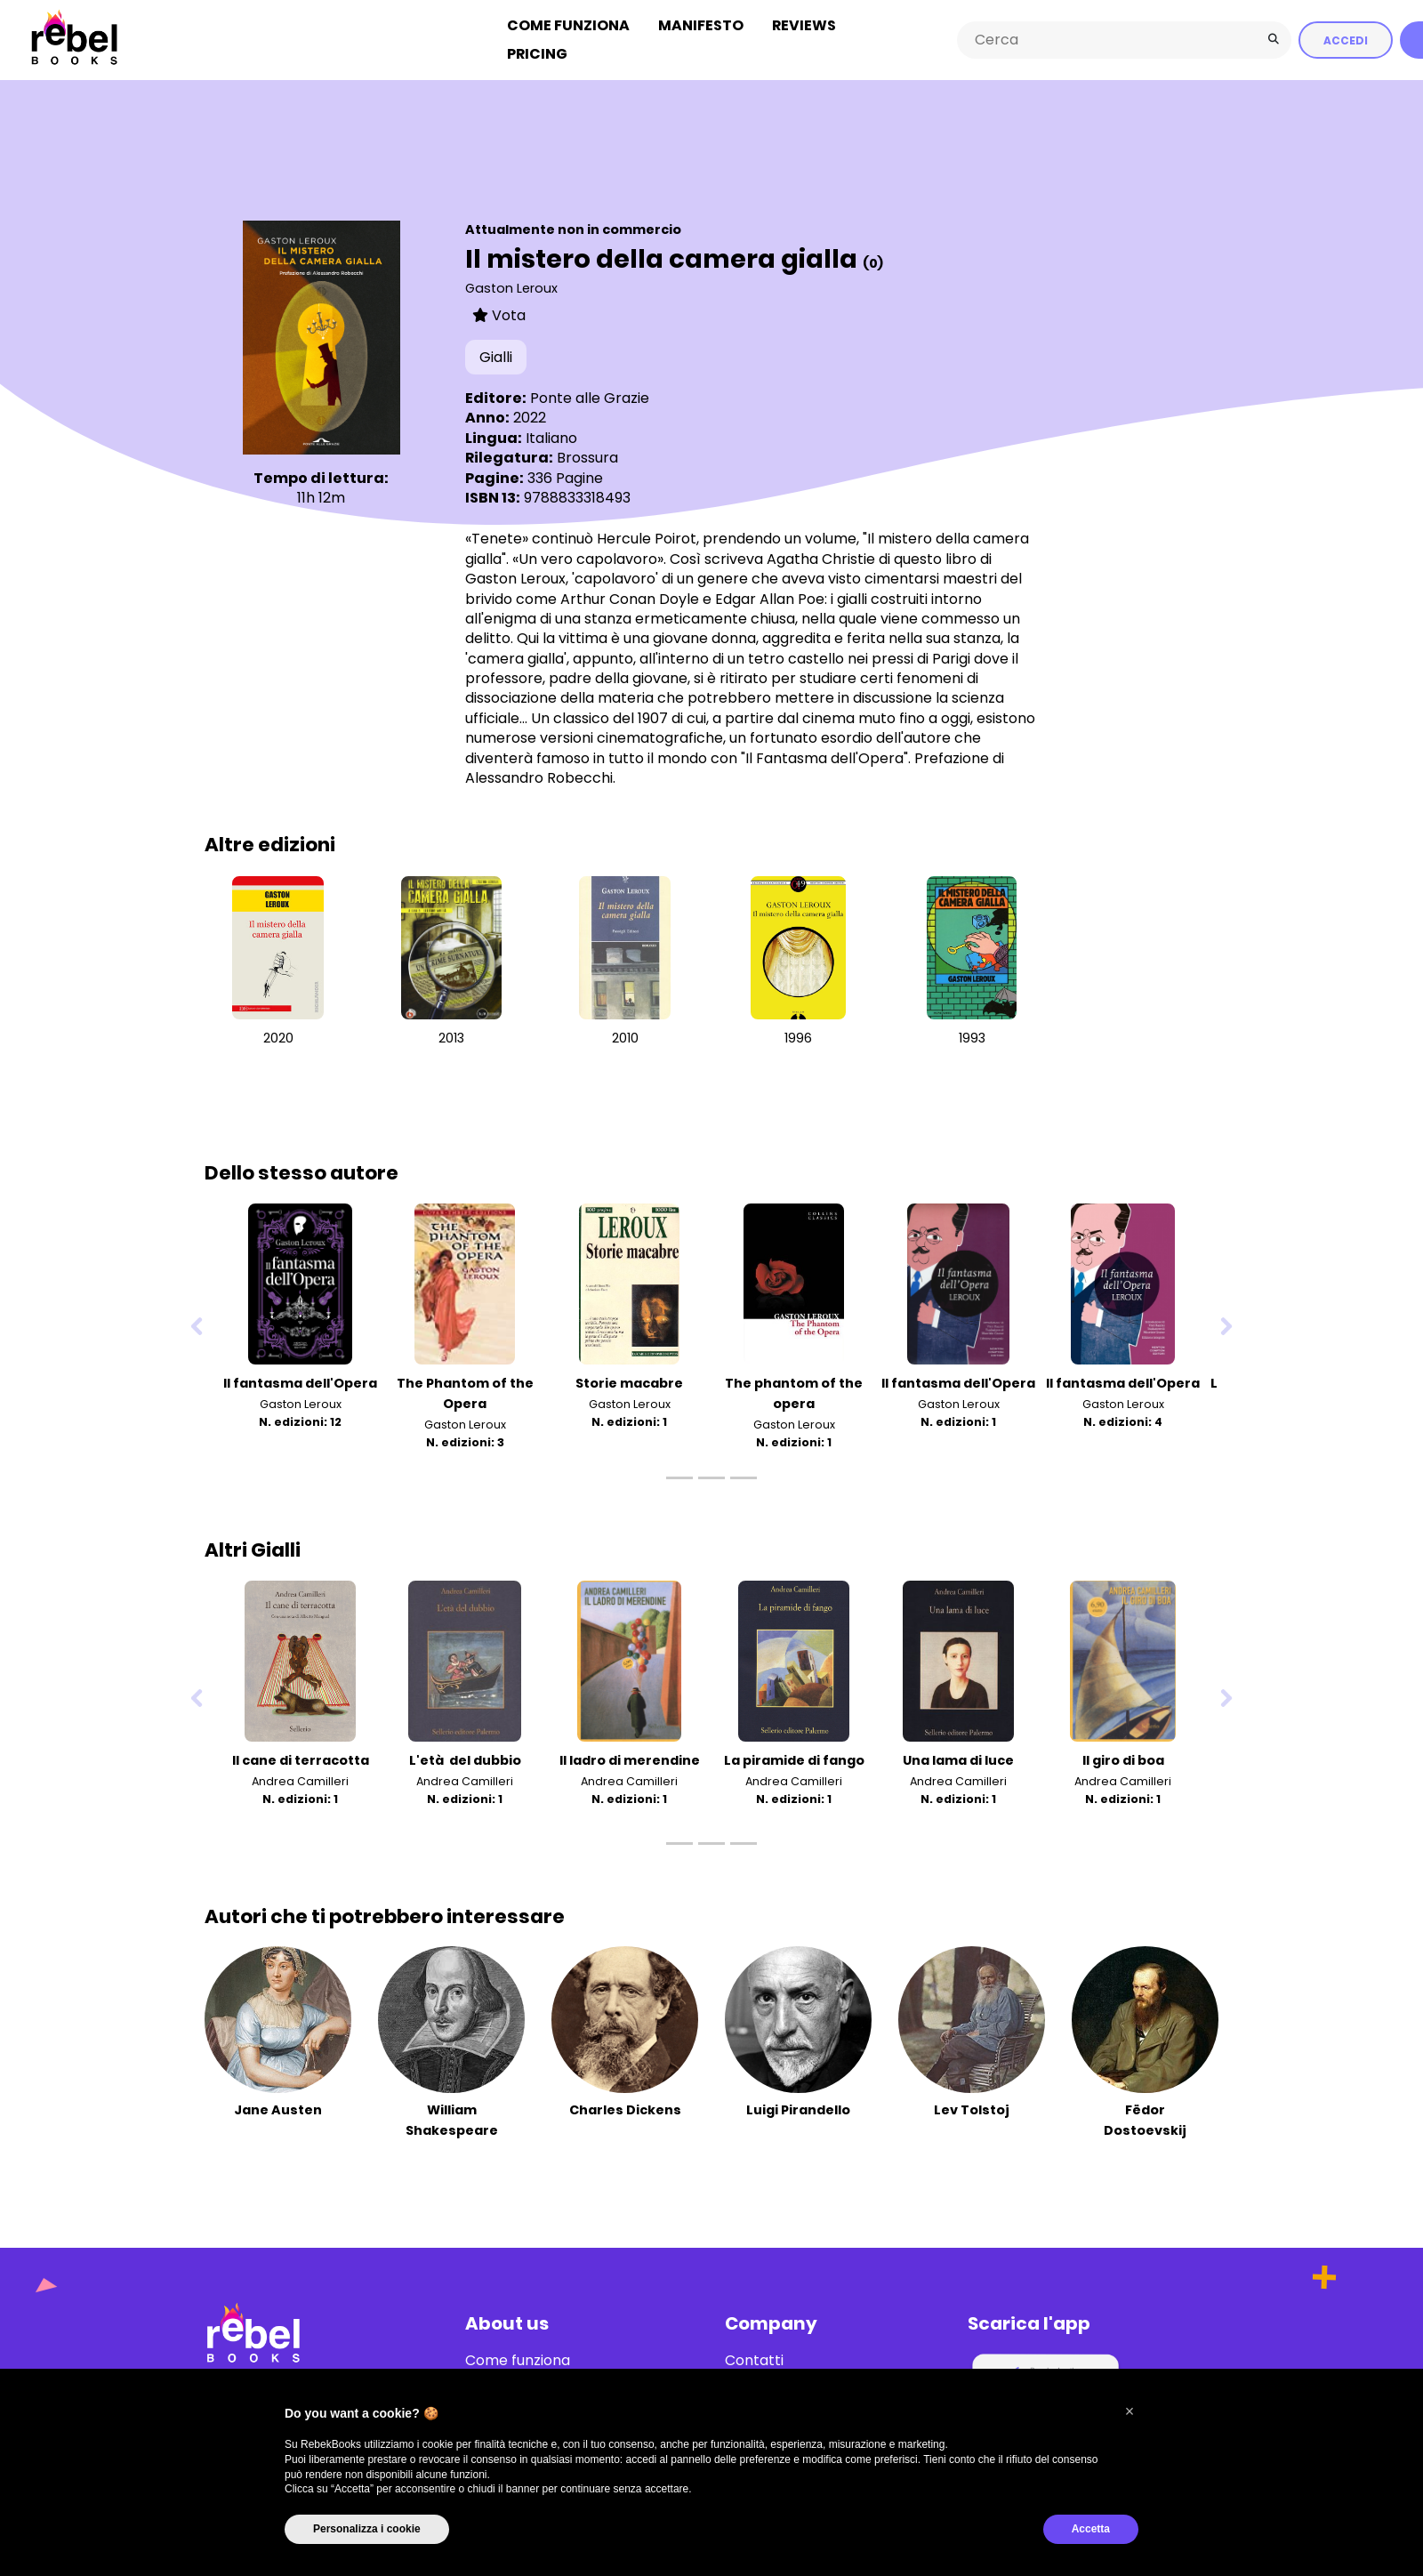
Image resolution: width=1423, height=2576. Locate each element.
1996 (798, 1038)
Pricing (537, 54)
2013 (451, 1038)
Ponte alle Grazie (589, 398)
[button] (1129, 2411)
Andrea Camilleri (300, 1781)
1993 (972, 1038)
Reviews (804, 25)
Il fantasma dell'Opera (300, 1383)
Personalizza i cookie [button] (367, 2529)
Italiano (551, 438)
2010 (625, 1038)
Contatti (754, 2361)
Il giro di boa (1123, 1760)
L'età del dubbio (465, 1760)
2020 (278, 1038)
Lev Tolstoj (971, 2110)
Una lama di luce (958, 1760)
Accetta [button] (1091, 2529)
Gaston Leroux (511, 288)
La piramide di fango (794, 1760)
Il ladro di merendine (629, 1760)
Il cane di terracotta (300, 1760)
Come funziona (568, 25)
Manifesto (701, 25)
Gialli (495, 357)
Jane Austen (278, 2110)
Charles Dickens (625, 2110)
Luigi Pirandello (798, 2110)
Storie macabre (629, 1383)
